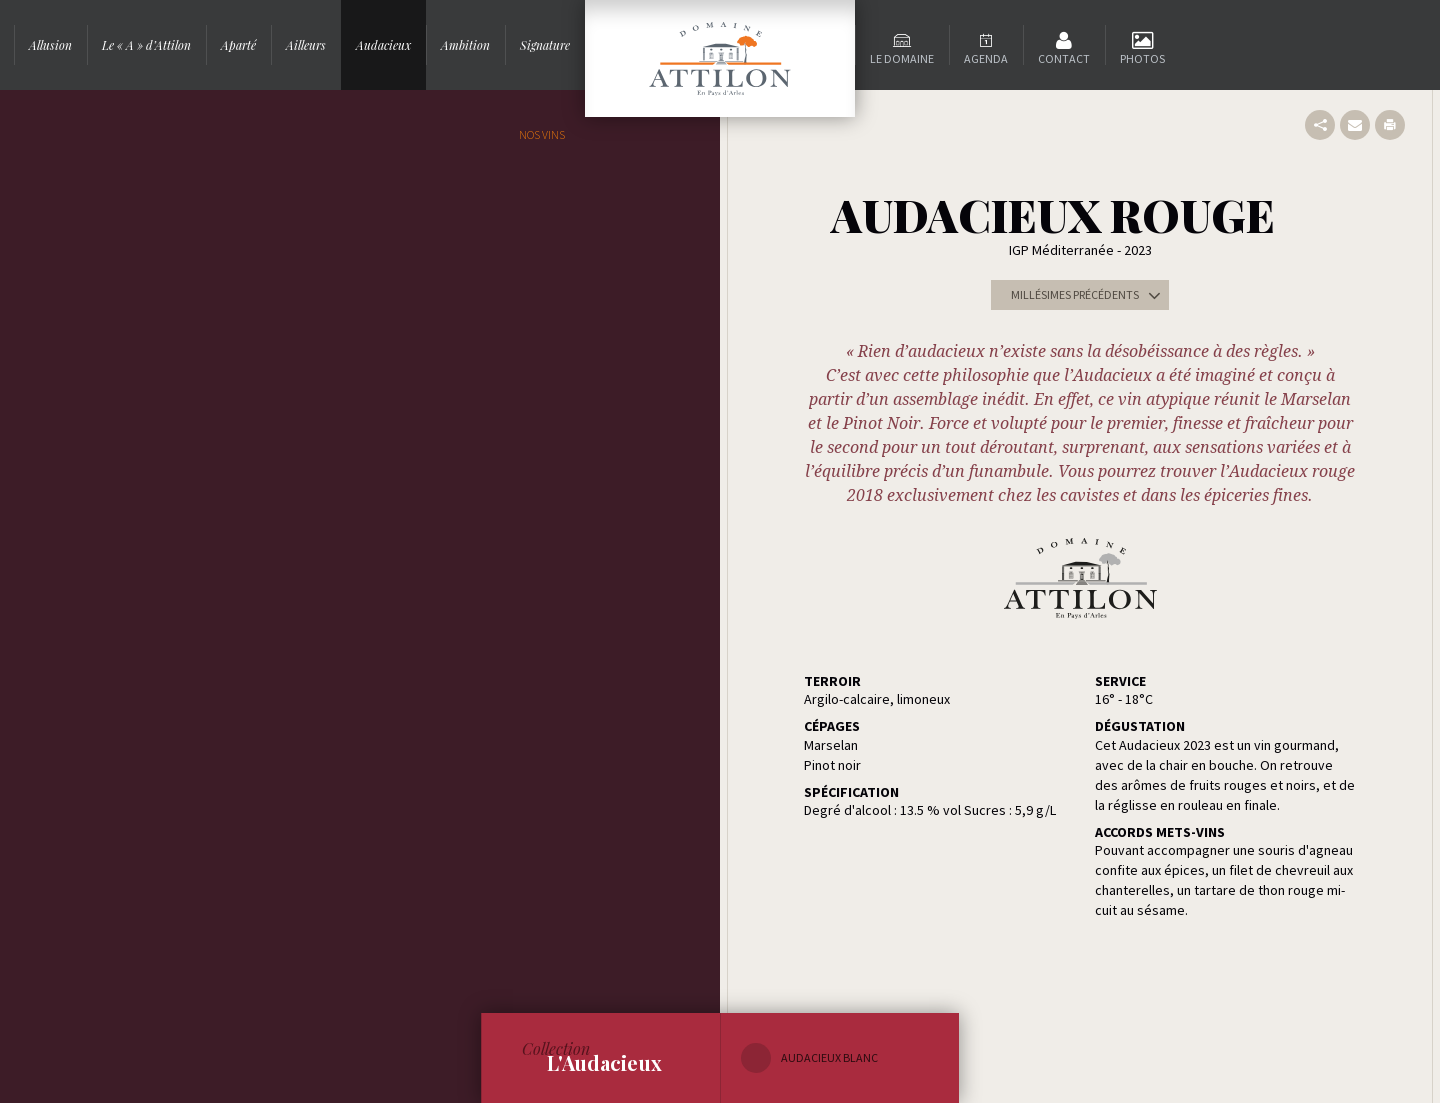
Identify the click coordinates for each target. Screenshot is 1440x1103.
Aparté (238, 45)
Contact (1064, 58)
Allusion (50, 45)
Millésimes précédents (1090, 295)
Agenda (986, 58)
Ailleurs (306, 45)
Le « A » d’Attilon (146, 45)
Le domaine (902, 58)
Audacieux (383, 45)
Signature (545, 45)
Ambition (465, 45)
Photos (1142, 58)
